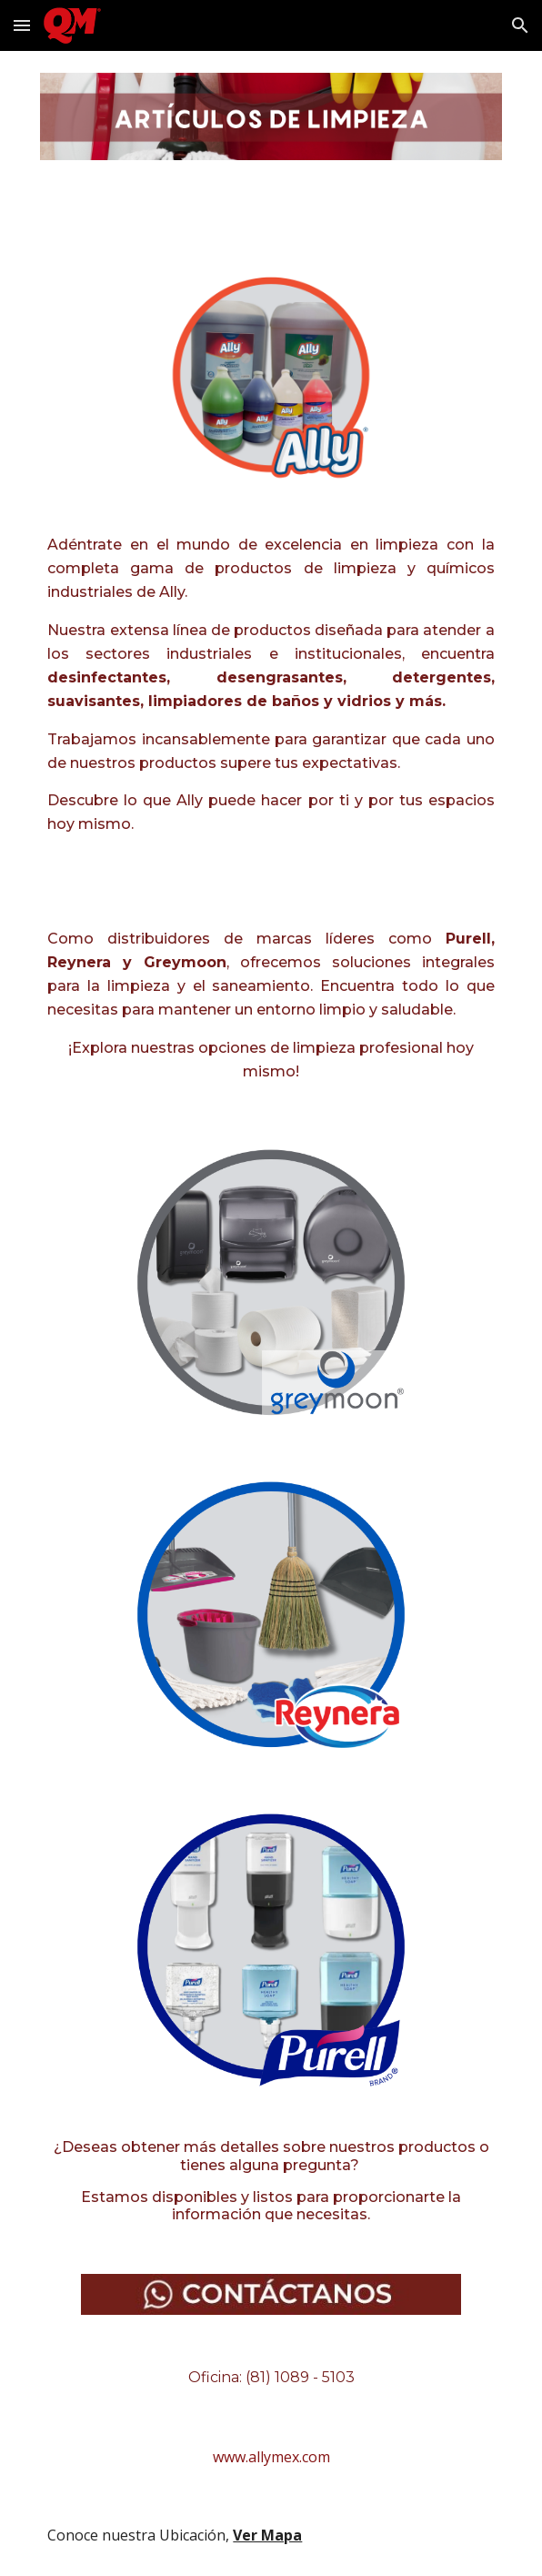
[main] (270, 701)
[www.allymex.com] (271, 2456)
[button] (22, 25)
